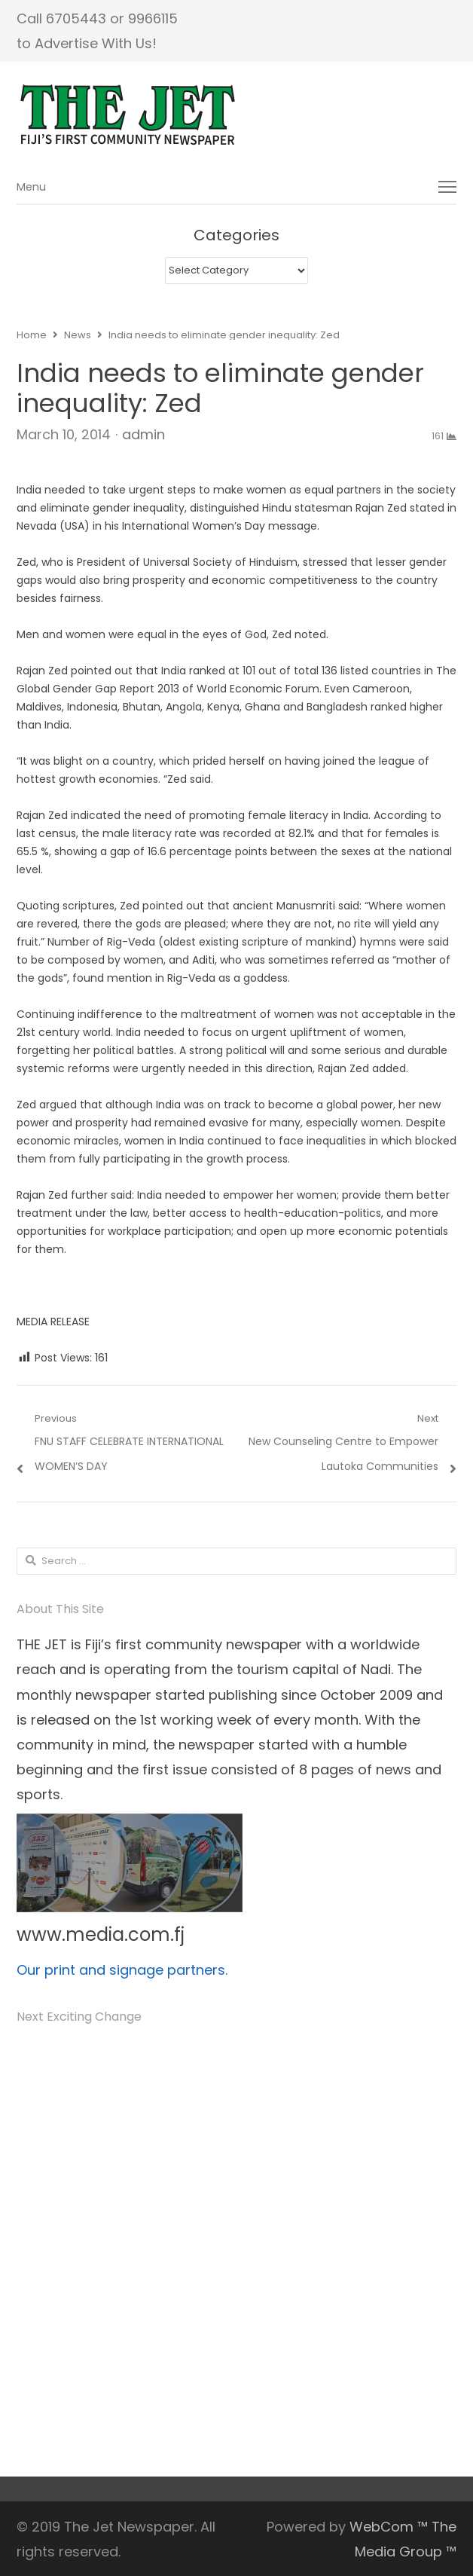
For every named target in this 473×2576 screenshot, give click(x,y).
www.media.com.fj (101, 1934)
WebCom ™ (388, 2526)
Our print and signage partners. (122, 1969)
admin (143, 434)
